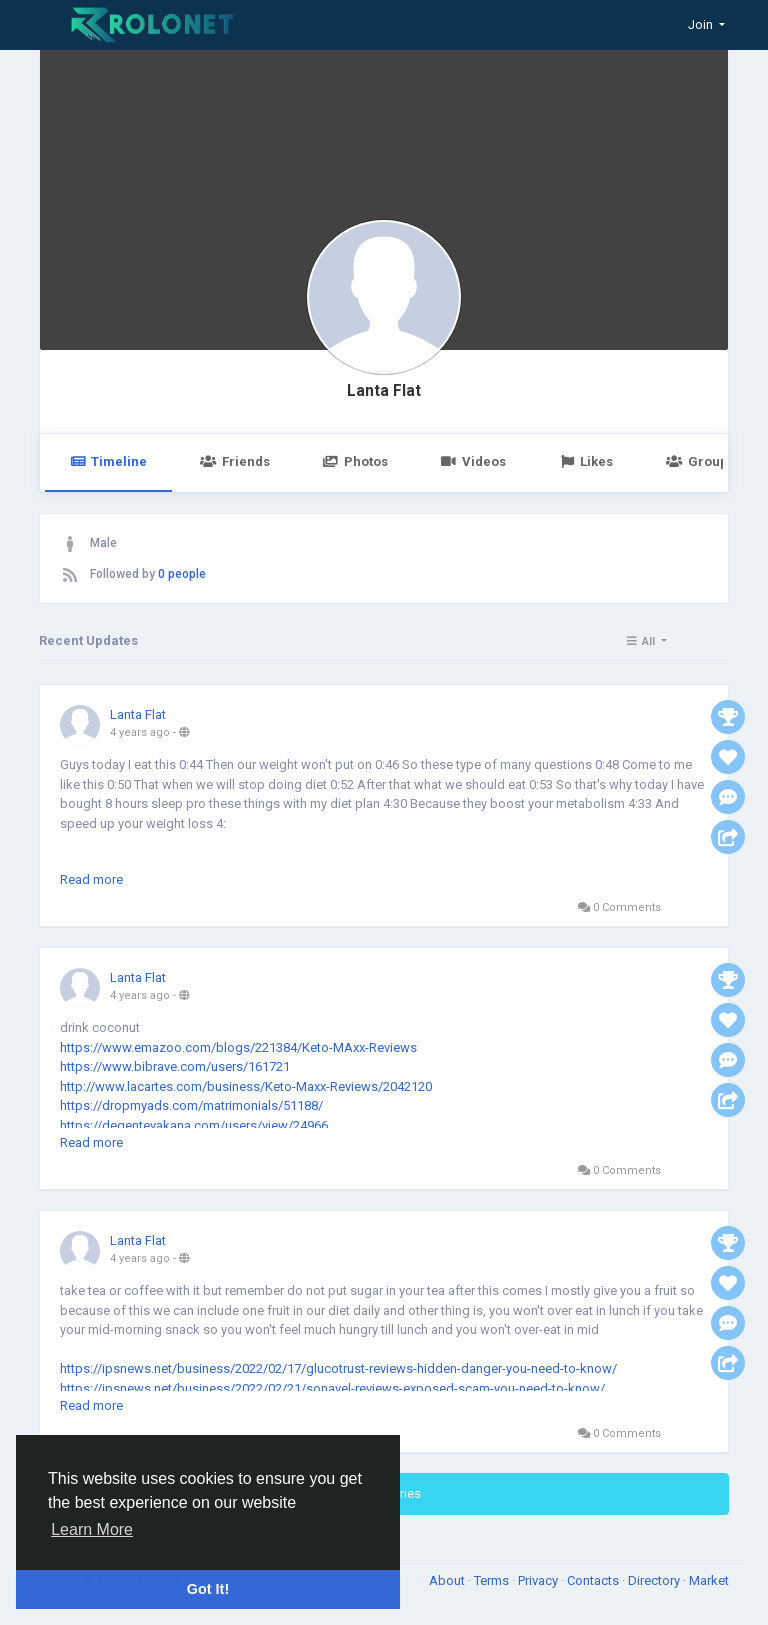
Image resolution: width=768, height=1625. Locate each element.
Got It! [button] (208, 1589)
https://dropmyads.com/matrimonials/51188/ (191, 1105)
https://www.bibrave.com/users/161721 (175, 1066)
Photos (355, 461)
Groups (700, 461)
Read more (91, 879)
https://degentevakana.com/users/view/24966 (194, 1125)
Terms (493, 1580)
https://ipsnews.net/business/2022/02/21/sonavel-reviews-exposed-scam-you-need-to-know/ (332, 1388)
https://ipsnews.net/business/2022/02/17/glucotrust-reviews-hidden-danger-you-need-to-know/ (338, 1368)
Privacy (539, 1580)
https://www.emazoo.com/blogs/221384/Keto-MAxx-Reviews (238, 1047)
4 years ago (140, 732)
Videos (473, 461)
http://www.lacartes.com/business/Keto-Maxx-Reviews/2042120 (246, 1086)
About (448, 1580)
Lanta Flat (384, 391)
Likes (586, 461)
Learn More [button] (92, 1529)
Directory (655, 1580)
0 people (182, 574)
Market (709, 1580)
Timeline (108, 461)
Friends (234, 461)
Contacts (594, 1580)
